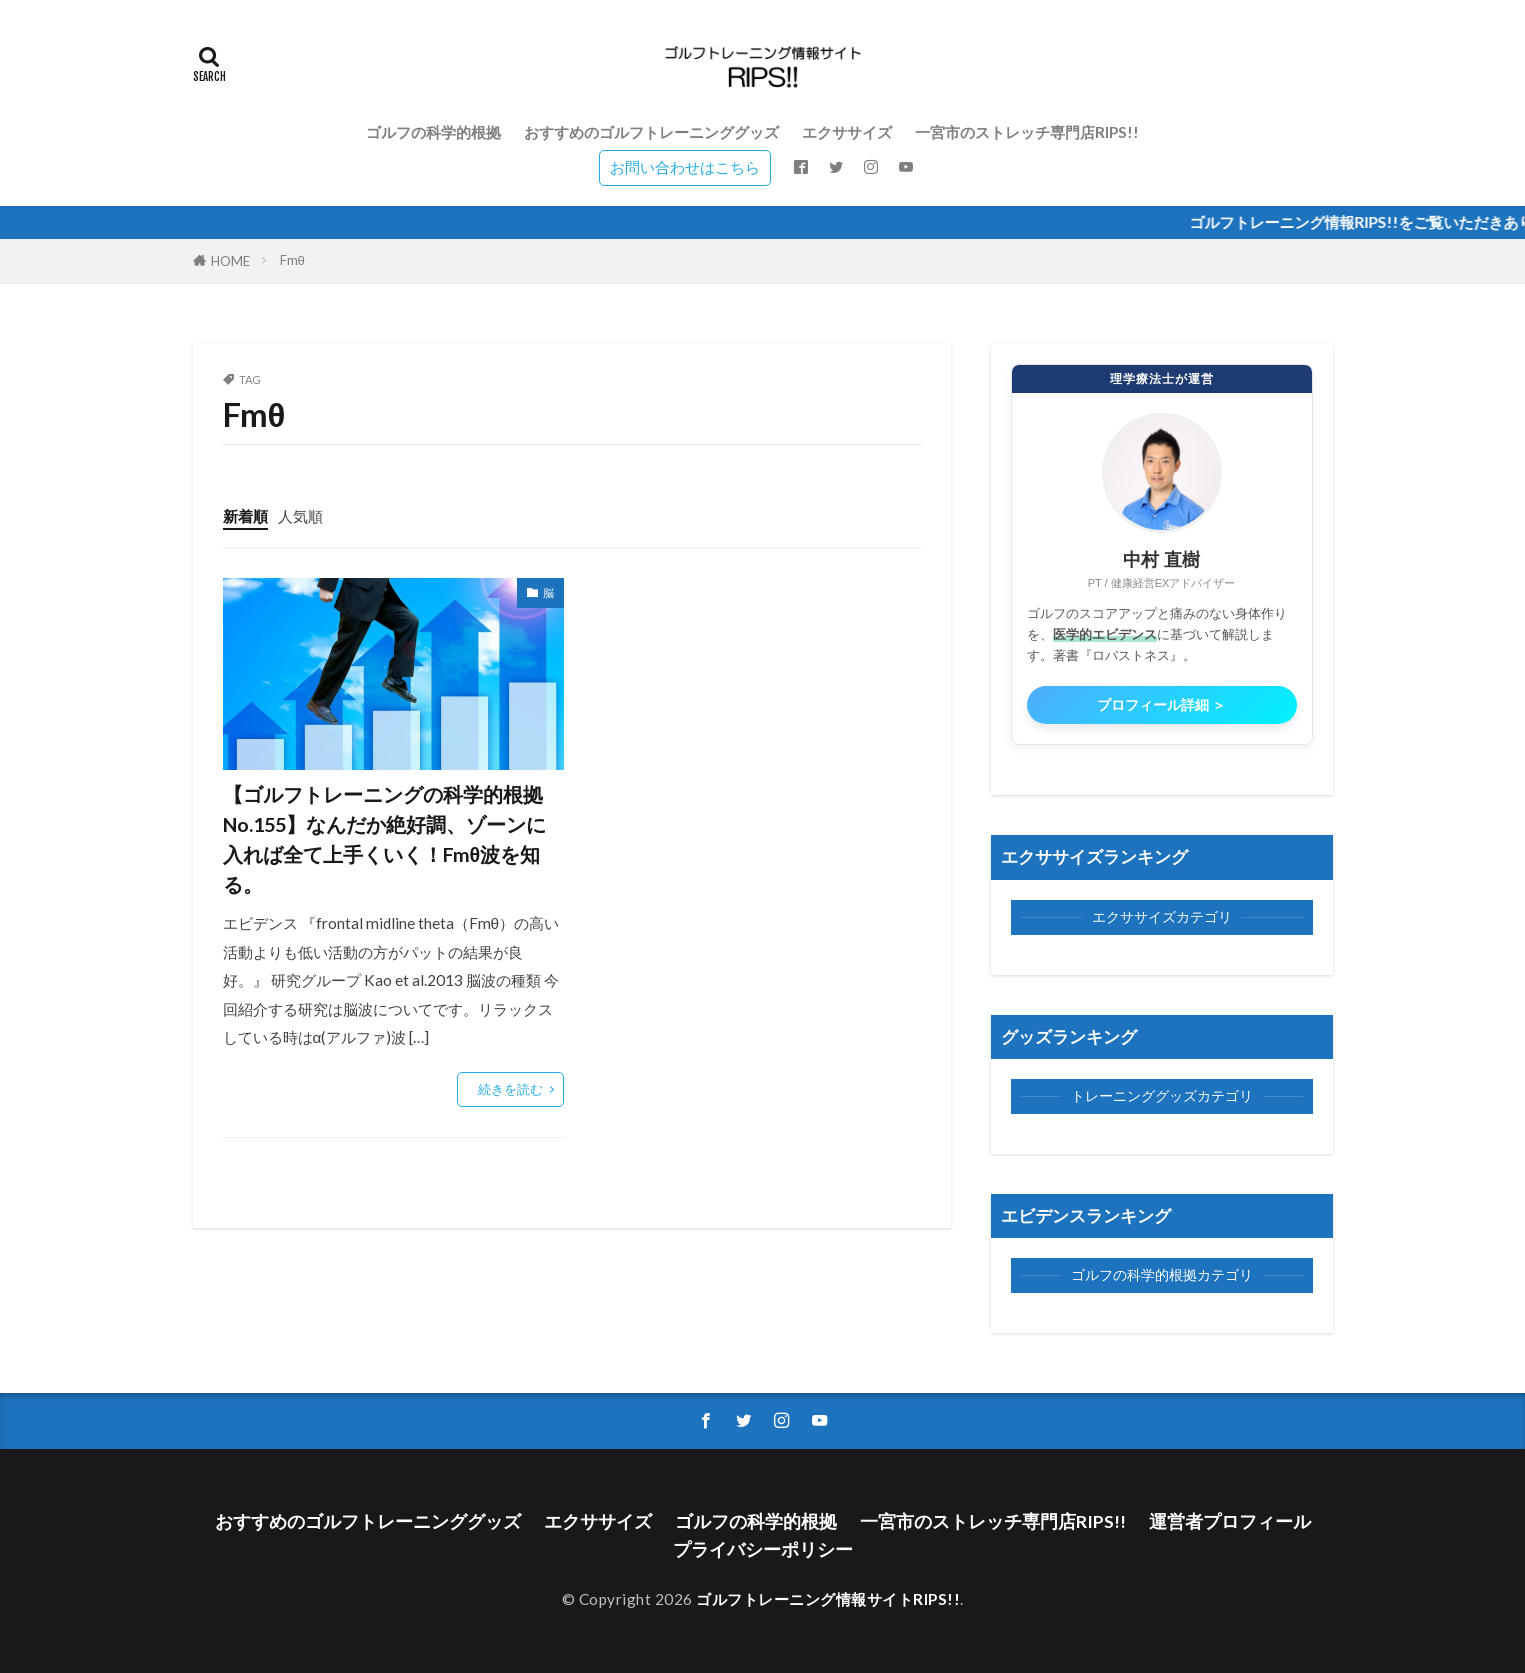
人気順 (300, 516)
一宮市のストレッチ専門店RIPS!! (1027, 132)
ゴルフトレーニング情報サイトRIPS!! (828, 1599)
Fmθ (292, 260)
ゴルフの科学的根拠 (433, 132)
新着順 (245, 516)
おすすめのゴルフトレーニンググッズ (651, 132)
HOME (230, 261)
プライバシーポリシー (763, 1549)
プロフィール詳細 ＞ (1162, 705)
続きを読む (510, 1089)
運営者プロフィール (1230, 1521)
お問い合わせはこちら (685, 167)
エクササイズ (847, 132)
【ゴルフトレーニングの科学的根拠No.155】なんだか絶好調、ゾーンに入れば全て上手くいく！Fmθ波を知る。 (384, 838)
